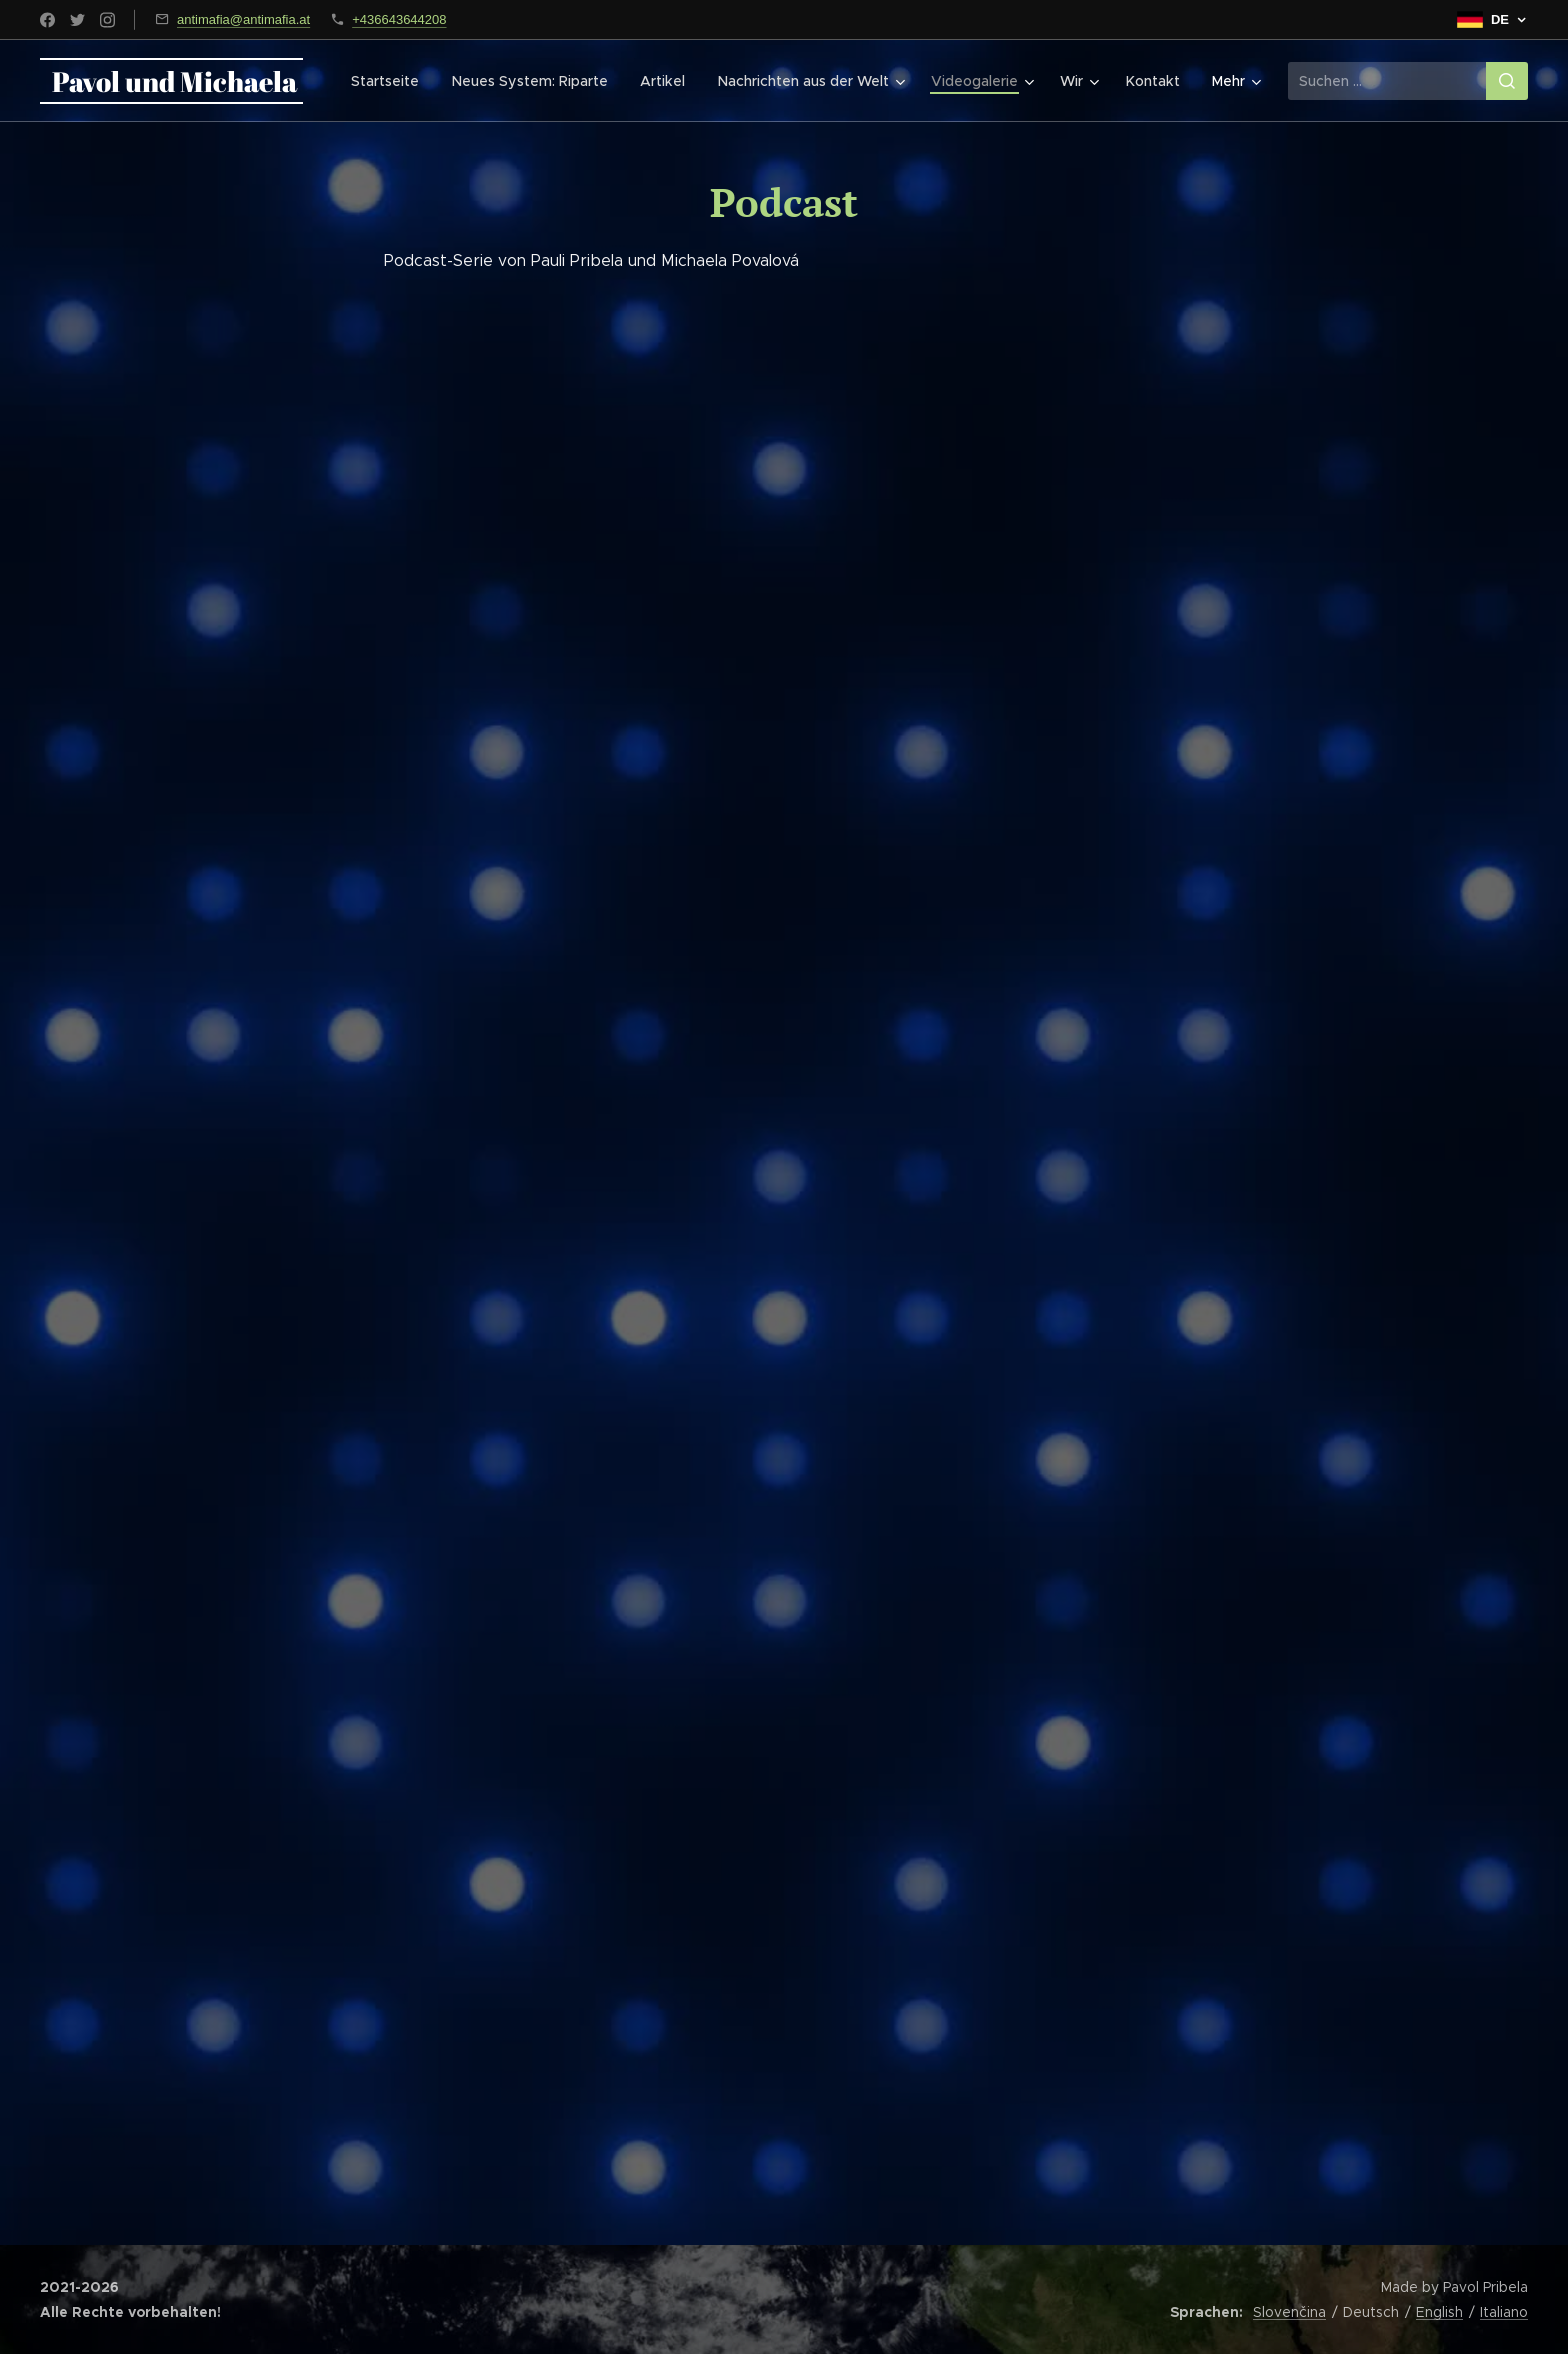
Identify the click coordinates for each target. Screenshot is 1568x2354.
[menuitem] (396, 81)
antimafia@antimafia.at (243, 19)
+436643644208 (399, 19)
